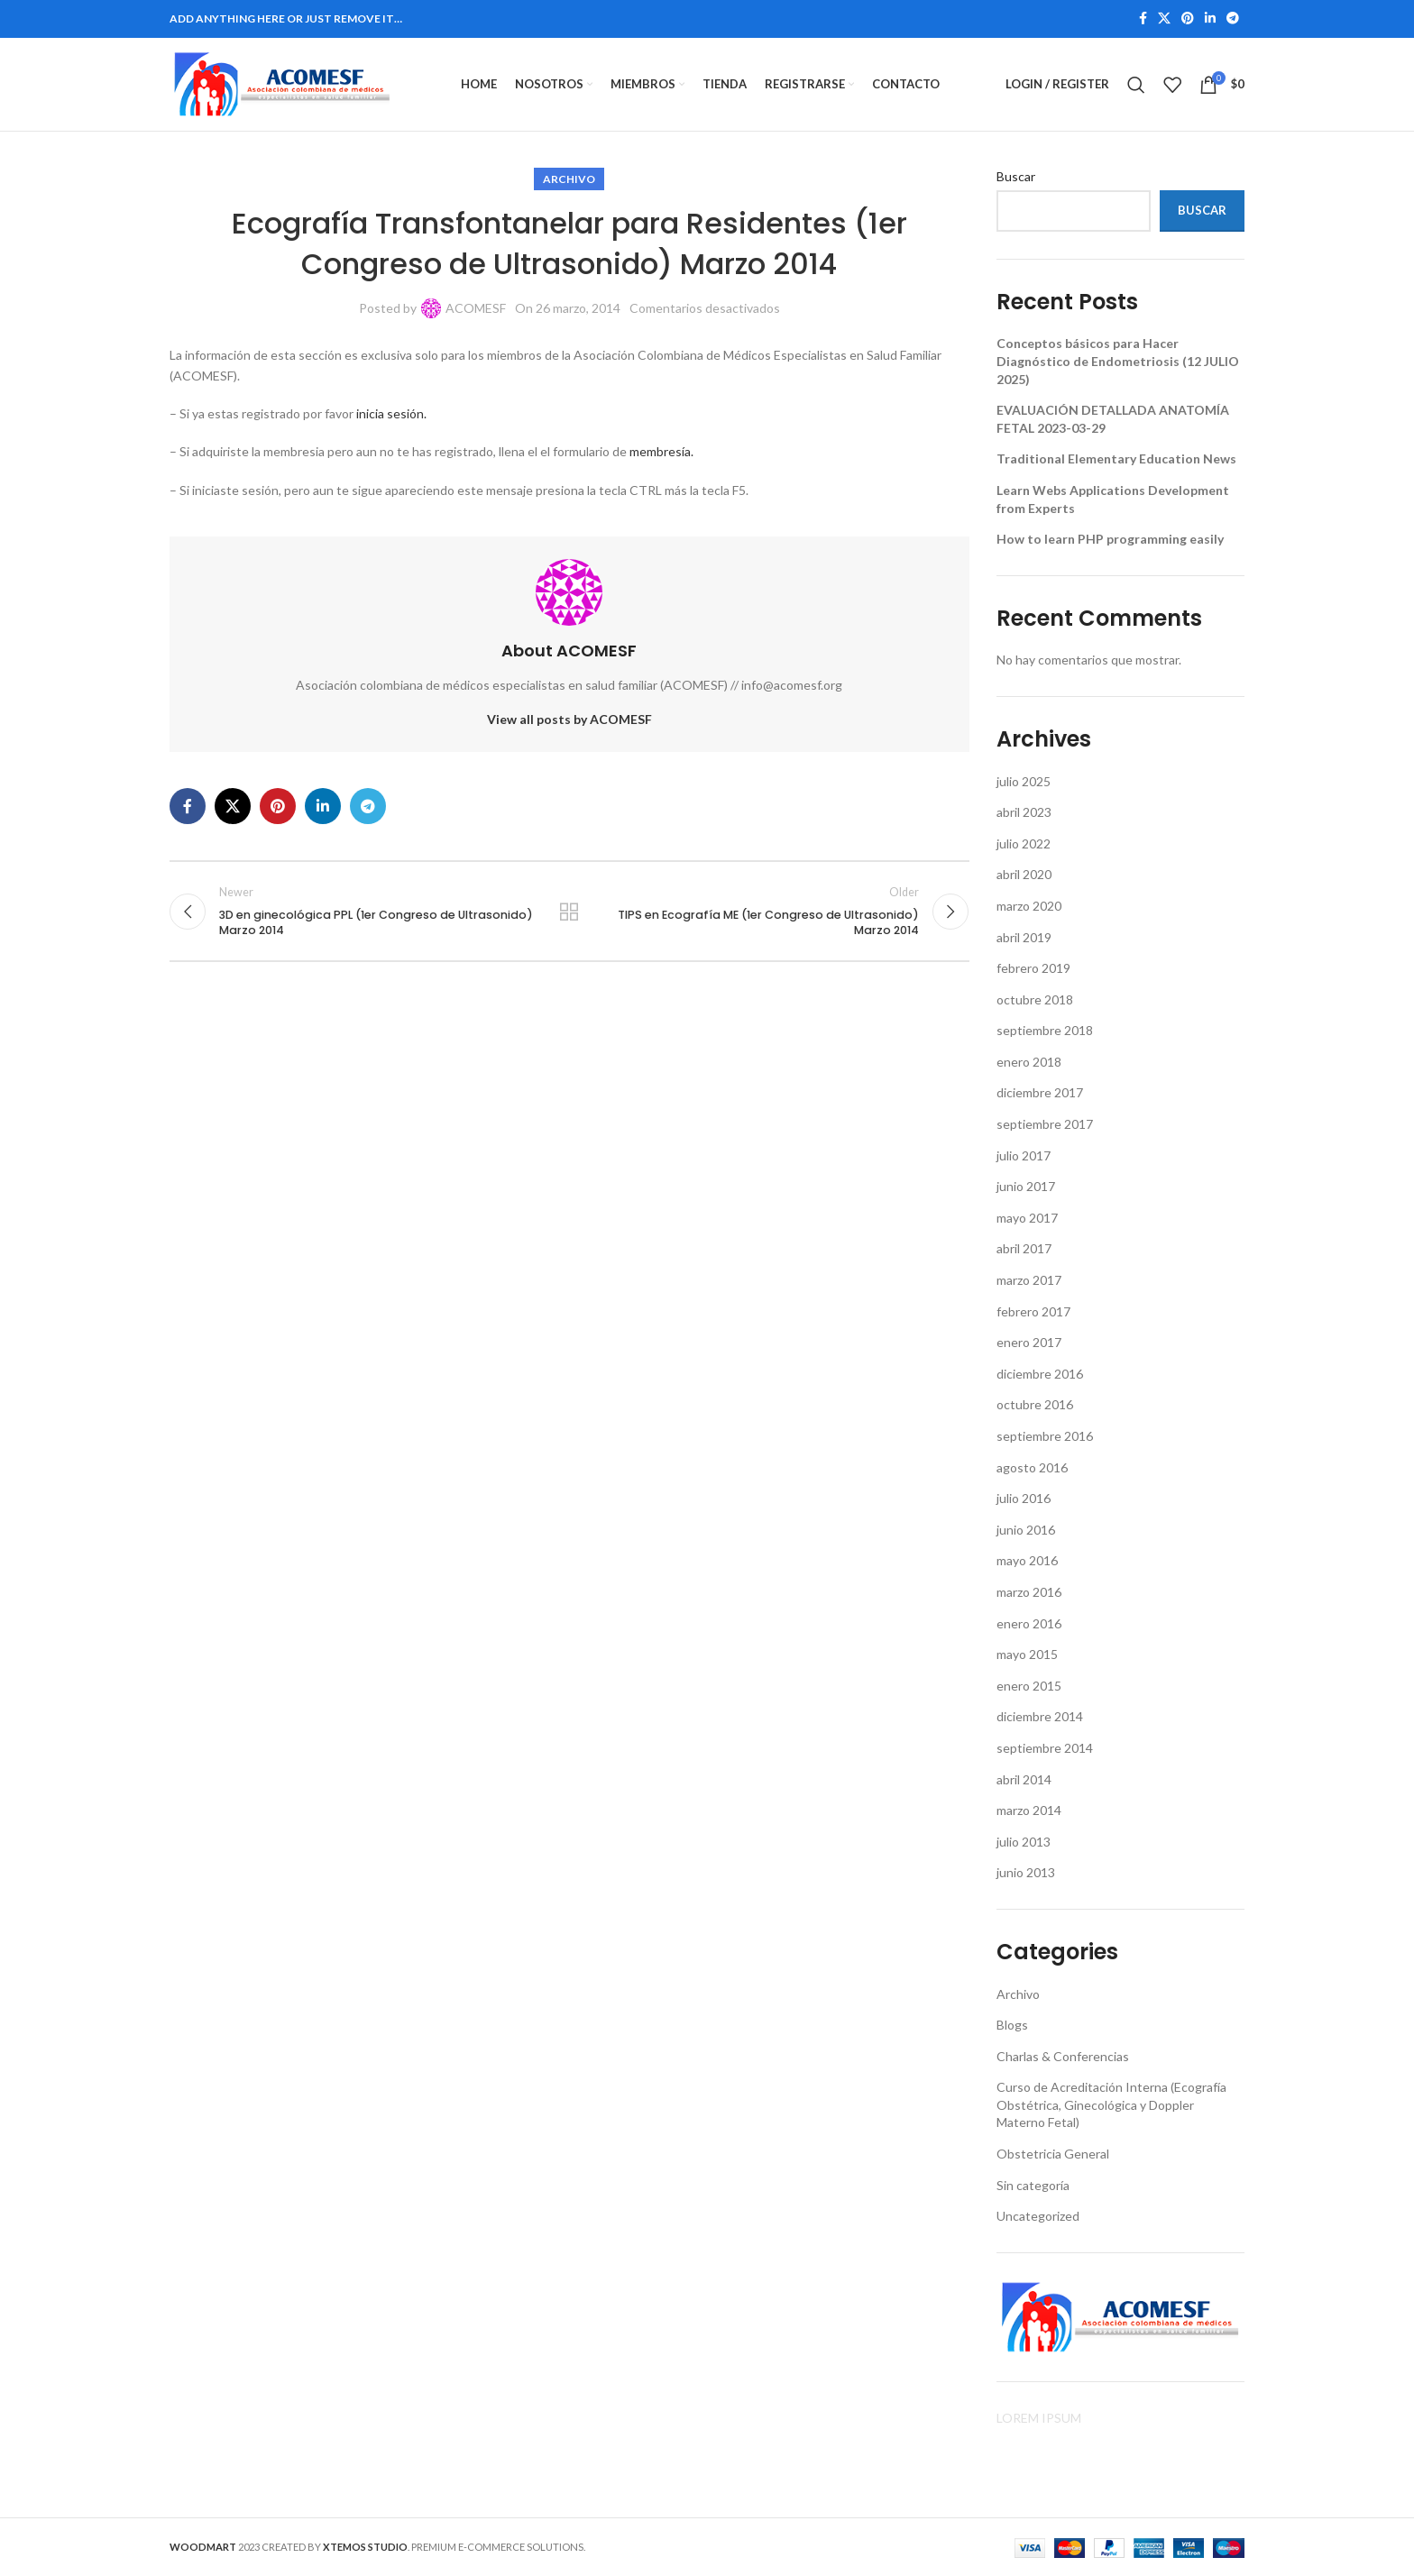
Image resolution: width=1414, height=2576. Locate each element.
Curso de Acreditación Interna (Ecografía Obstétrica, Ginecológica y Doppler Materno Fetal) (1111, 2105)
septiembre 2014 (1044, 1748)
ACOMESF (475, 308)
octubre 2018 (1034, 999)
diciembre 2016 (1039, 1374)
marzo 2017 (1028, 1280)
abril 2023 (1023, 812)
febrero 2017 (1033, 1311)
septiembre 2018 (1044, 1031)
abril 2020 (1023, 875)
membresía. (661, 452)
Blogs (1012, 2025)
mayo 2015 (1027, 1655)
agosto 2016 (1032, 1467)
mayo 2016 (1027, 1561)
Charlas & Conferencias (1062, 2056)
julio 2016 (1023, 1499)
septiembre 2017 (1044, 1124)
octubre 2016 (1034, 1405)
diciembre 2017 (1039, 1093)
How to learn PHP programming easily (1110, 539)
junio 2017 (1025, 1187)
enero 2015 (1028, 1686)
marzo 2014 (1028, 1811)
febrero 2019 (1033, 968)
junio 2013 (1025, 1873)
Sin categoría (1033, 2185)
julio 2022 (1023, 844)
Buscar (1015, 177)
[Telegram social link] (1232, 19)
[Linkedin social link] (1210, 19)
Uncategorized (1037, 2216)
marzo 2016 (1028, 1592)
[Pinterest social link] (1187, 19)
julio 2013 (1023, 1842)
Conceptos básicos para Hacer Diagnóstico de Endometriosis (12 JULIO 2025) (1117, 361)
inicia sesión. (391, 414)
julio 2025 (1023, 781)
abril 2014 (1023, 1779)
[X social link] (1164, 19)
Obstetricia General (1052, 2154)
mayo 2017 (1027, 1218)
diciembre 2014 (1039, 1717)
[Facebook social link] (1143, 19)
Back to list (569, 912)
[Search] (1136, 85)
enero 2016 (1028, 1623)
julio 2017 (1023, 1155)
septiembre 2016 (1044, 1436)
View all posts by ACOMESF (569, 720)
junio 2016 (1025, 1530)
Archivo (569, 180)
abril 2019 (1023, 937)
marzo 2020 (1028, 906)
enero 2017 (1028, 1343)
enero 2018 (1028, 1062)
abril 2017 (1023, 1249)
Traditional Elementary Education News (1116, 459)
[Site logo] (282, 83)
